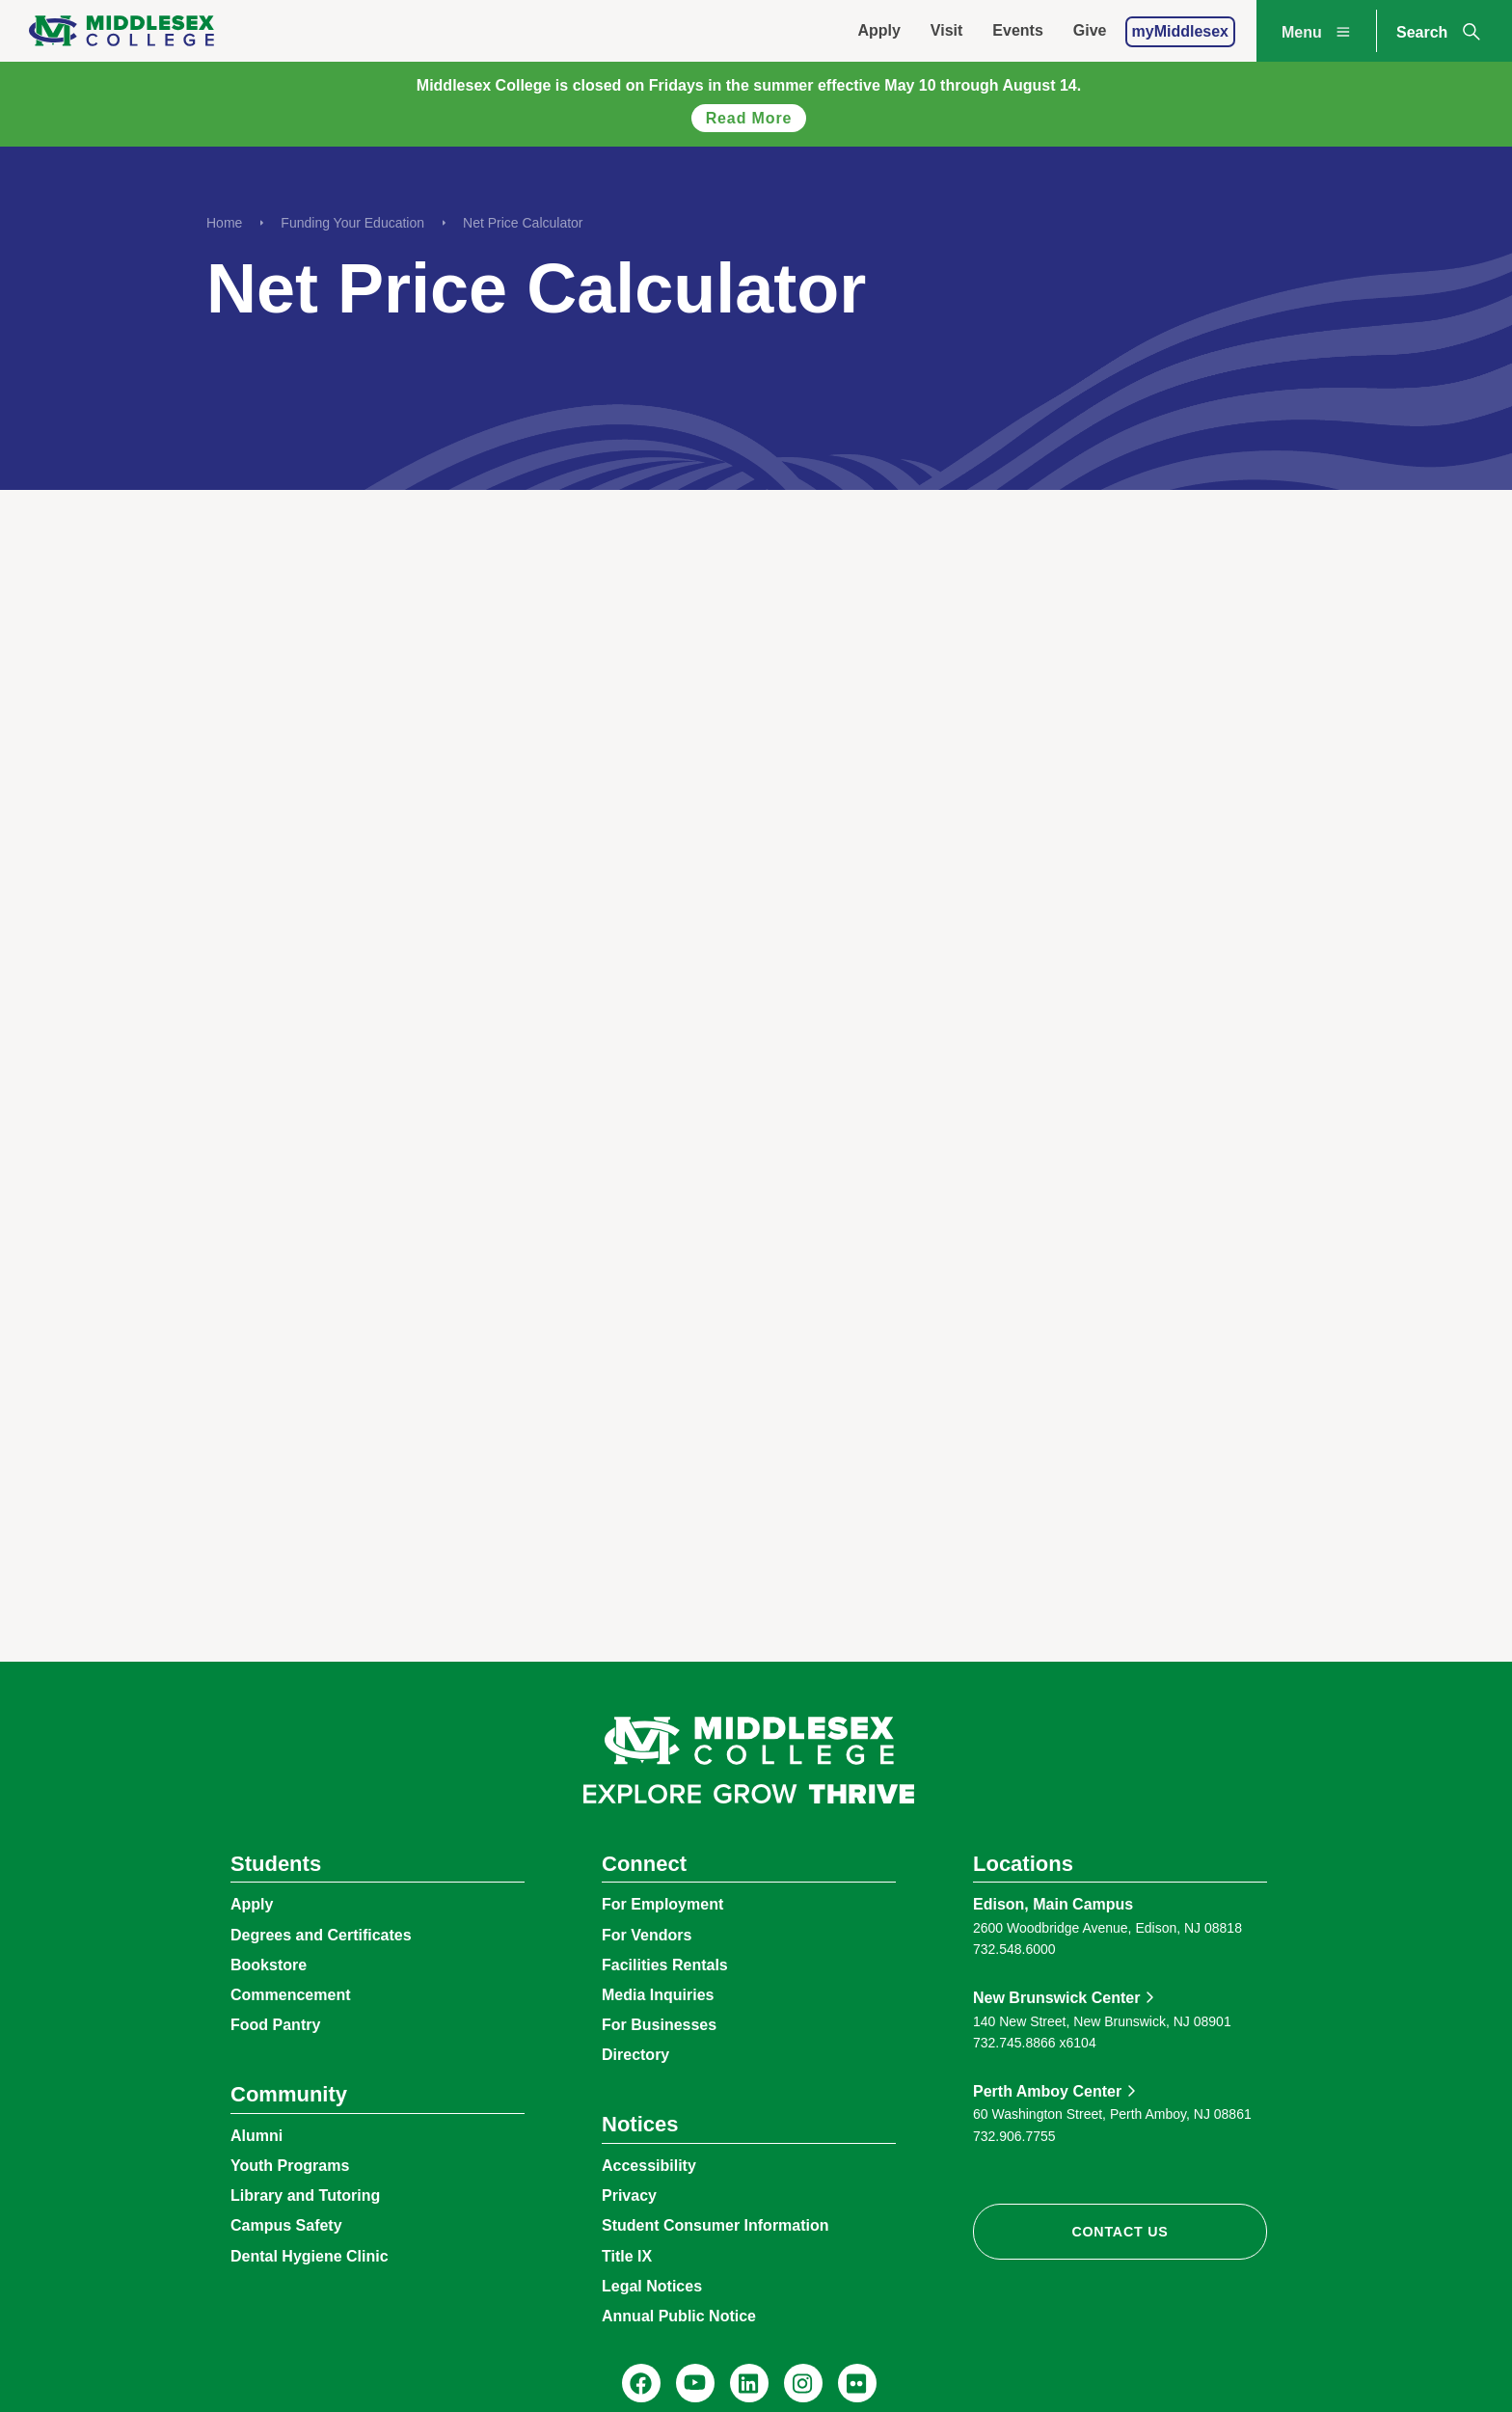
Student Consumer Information (715, 2225)
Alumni (256, 2135)
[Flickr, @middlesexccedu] (857, 2383)
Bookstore (268, 1965)
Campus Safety (286, 2225)
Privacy (629, 2195)
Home (224, 222)
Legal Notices (652, 2286)
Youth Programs (289, 2165)
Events (1017, 30)
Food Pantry (275, 2025)
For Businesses (659, 2025)
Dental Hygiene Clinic (309, 2256)
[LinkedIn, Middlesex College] (749, 2383)
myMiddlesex (1180, 31)
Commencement (290, 1995)
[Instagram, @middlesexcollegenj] (803, 2383)
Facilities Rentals (665, 1965)
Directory (635, 2054)
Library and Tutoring (305, 2195)
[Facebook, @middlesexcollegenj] (641, 2383)
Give (1090, 30)
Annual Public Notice (679, 2316)
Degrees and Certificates (321, 1935)
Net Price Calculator (523, 222)
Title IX (627, 2256)
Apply (878, 30)
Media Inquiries (658, 1995)
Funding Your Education (352, 222)
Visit (947, 30)
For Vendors (646, 1935)
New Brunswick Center (1056, 1998)
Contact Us (1119, 2231)
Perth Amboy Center (1047, 2091)
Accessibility (649, 2165)
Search (1439, 31)
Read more (749, 118)
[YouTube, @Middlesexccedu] (695, 2383)
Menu (1318, 31)
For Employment (662, 1904)
